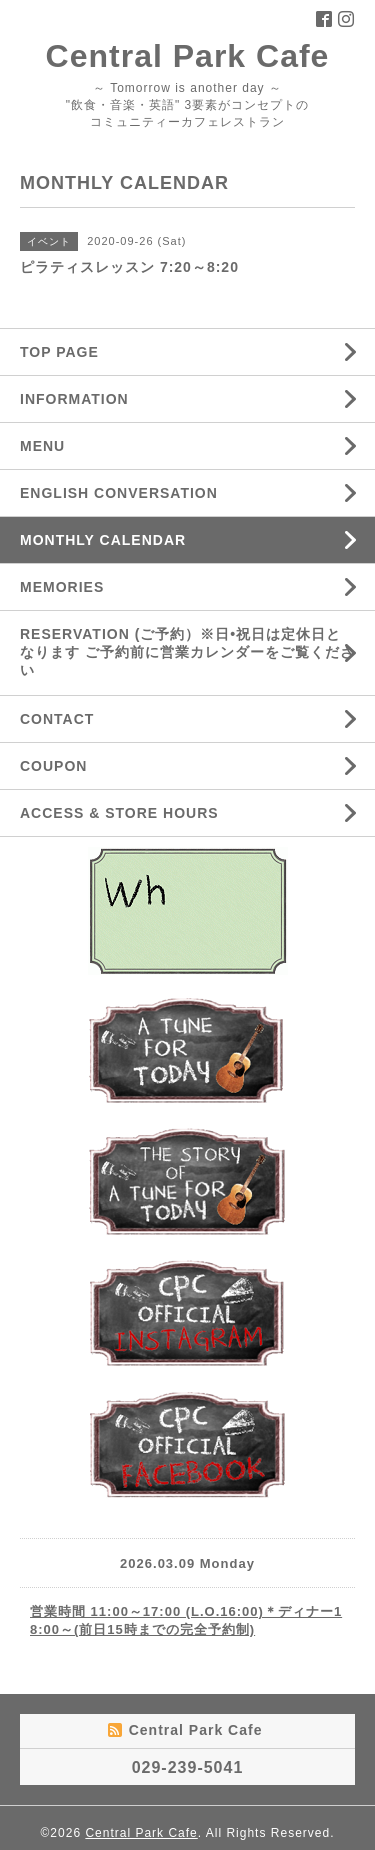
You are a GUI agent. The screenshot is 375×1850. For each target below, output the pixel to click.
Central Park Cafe (188, 56)
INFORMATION (74, 399)
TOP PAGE (59, 352)
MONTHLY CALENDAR (103, 540)
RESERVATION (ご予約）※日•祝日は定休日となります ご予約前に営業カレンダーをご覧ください (187, 652)
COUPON (53, 766)
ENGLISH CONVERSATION (119, 493)
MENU (42, 446)
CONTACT (57, 719)
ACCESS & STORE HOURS (119, 813)
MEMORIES (62, 587)
